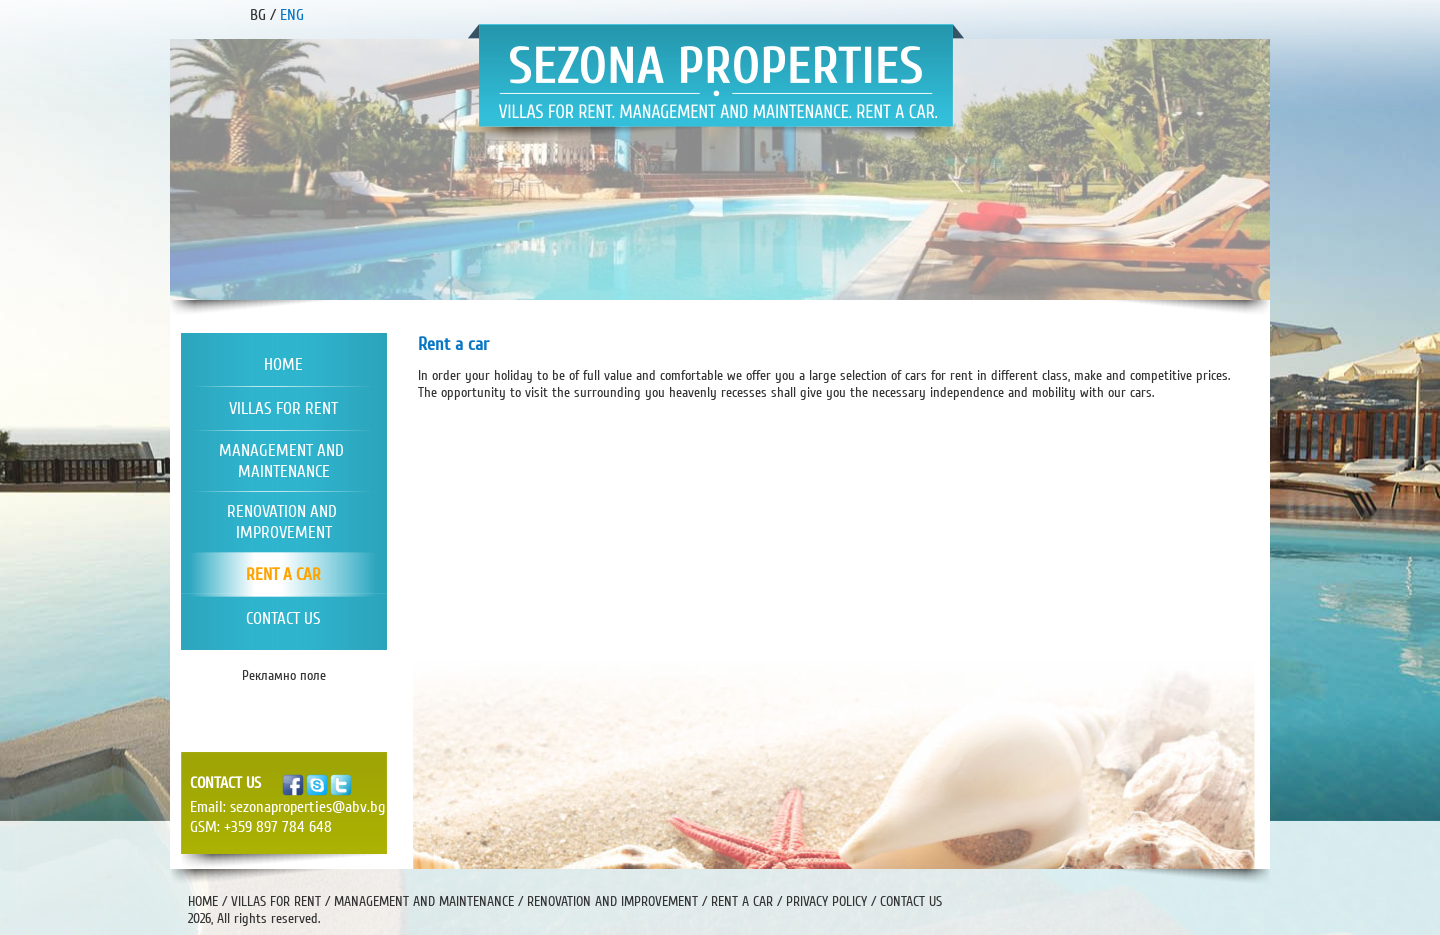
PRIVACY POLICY (826, 901)
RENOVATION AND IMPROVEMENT (612, 901)
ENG (292, 15)
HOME (203, 901)
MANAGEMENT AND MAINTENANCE (424, 901)
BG (258, 15)
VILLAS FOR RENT (276, 901)
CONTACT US (911, 901)
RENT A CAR (742, 901)
